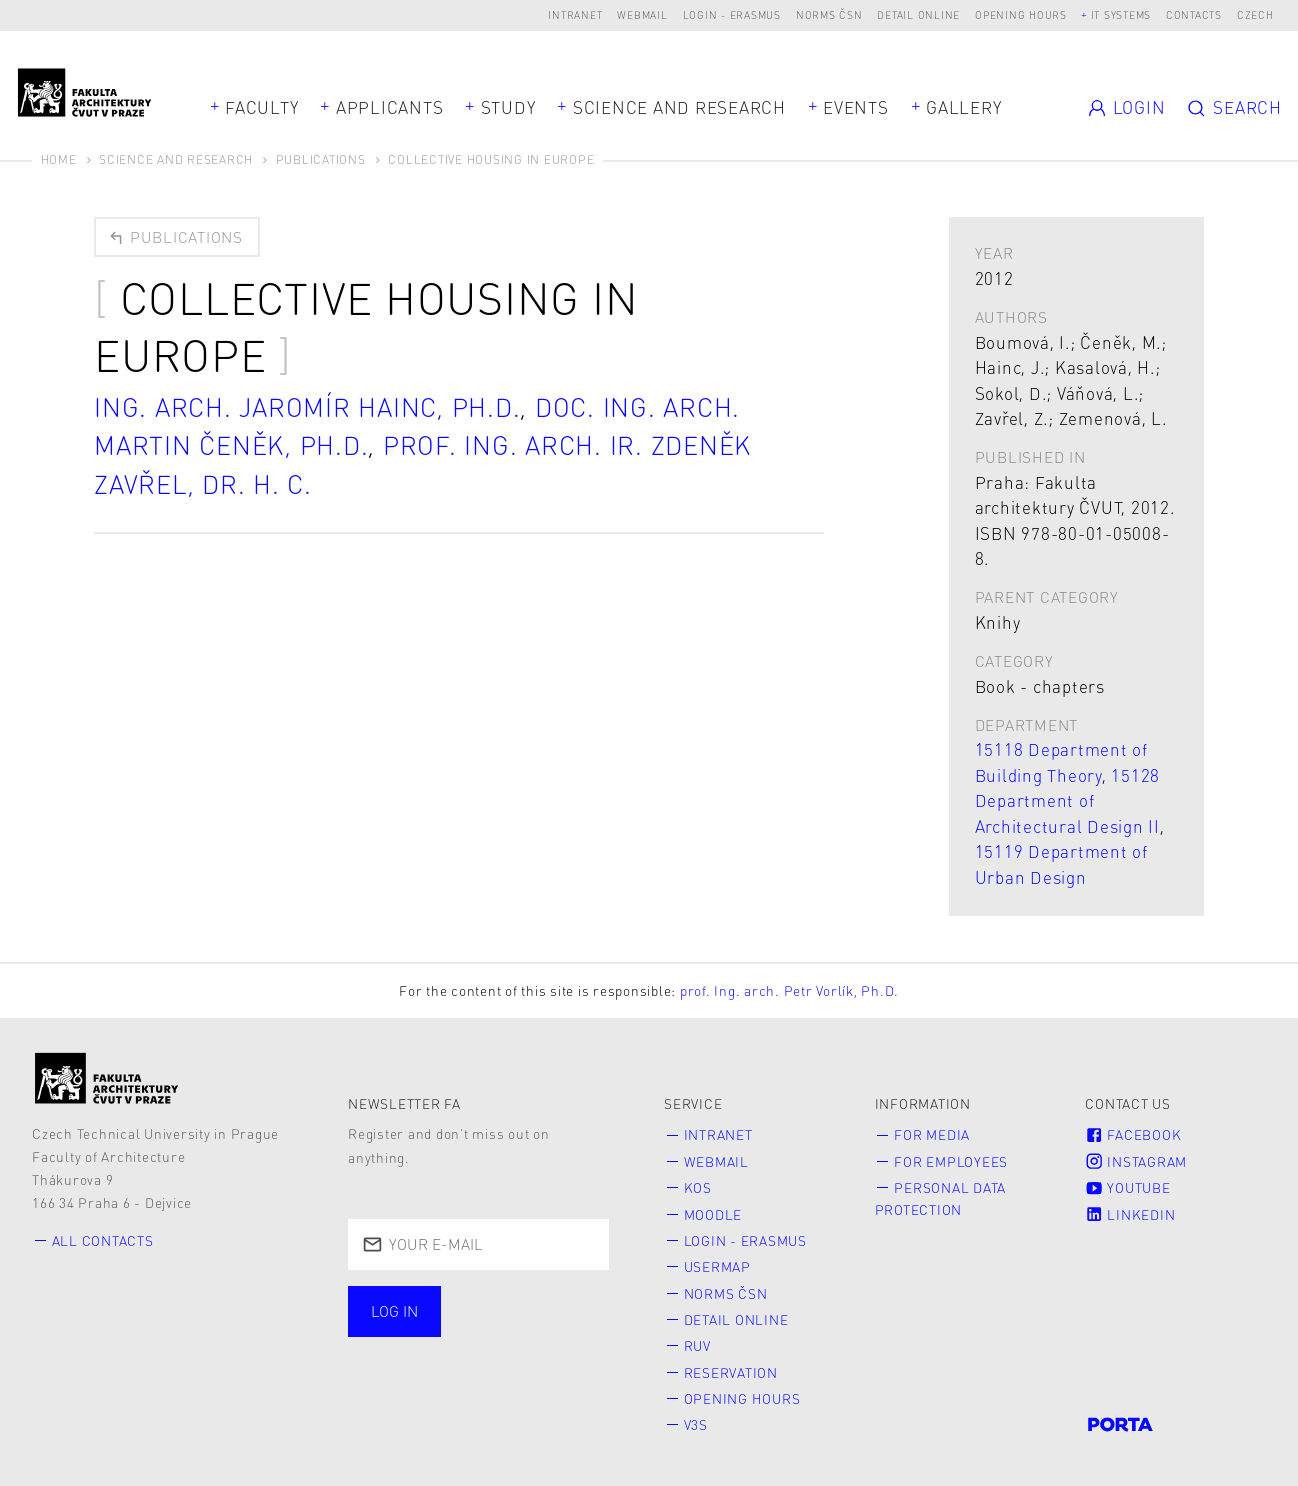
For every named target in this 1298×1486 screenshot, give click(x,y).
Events (856, 107)
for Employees (951, 1161)
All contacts (103, 1240)
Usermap (717, 1266)
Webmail (642, 14)
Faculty (261, 107)
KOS (698, 1187)
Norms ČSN (829, 14)
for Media (932, 1134)
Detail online (918, 14)
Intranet (575, 14)
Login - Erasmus (732, 14)
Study (508, 107)
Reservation (731, 1372)
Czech (1255, 14)
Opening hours (1021, 14)
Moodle (713, 1214)
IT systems (1121, 14)
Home (59, 159)
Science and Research (679, 107)
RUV (697, 1345)
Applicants (390, 107)
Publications (321, 159)
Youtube (1127, 1187)
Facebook (1133, 1134)
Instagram (1136, 1161)
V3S (696, 1424)
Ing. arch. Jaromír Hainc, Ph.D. (307, 406)
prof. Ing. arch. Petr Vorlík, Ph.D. (789, 990)
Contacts (1194, 14)
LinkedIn (1130, 1214)
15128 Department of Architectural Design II (1068, 800)
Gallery (963, 107)
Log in (394, 1311)
